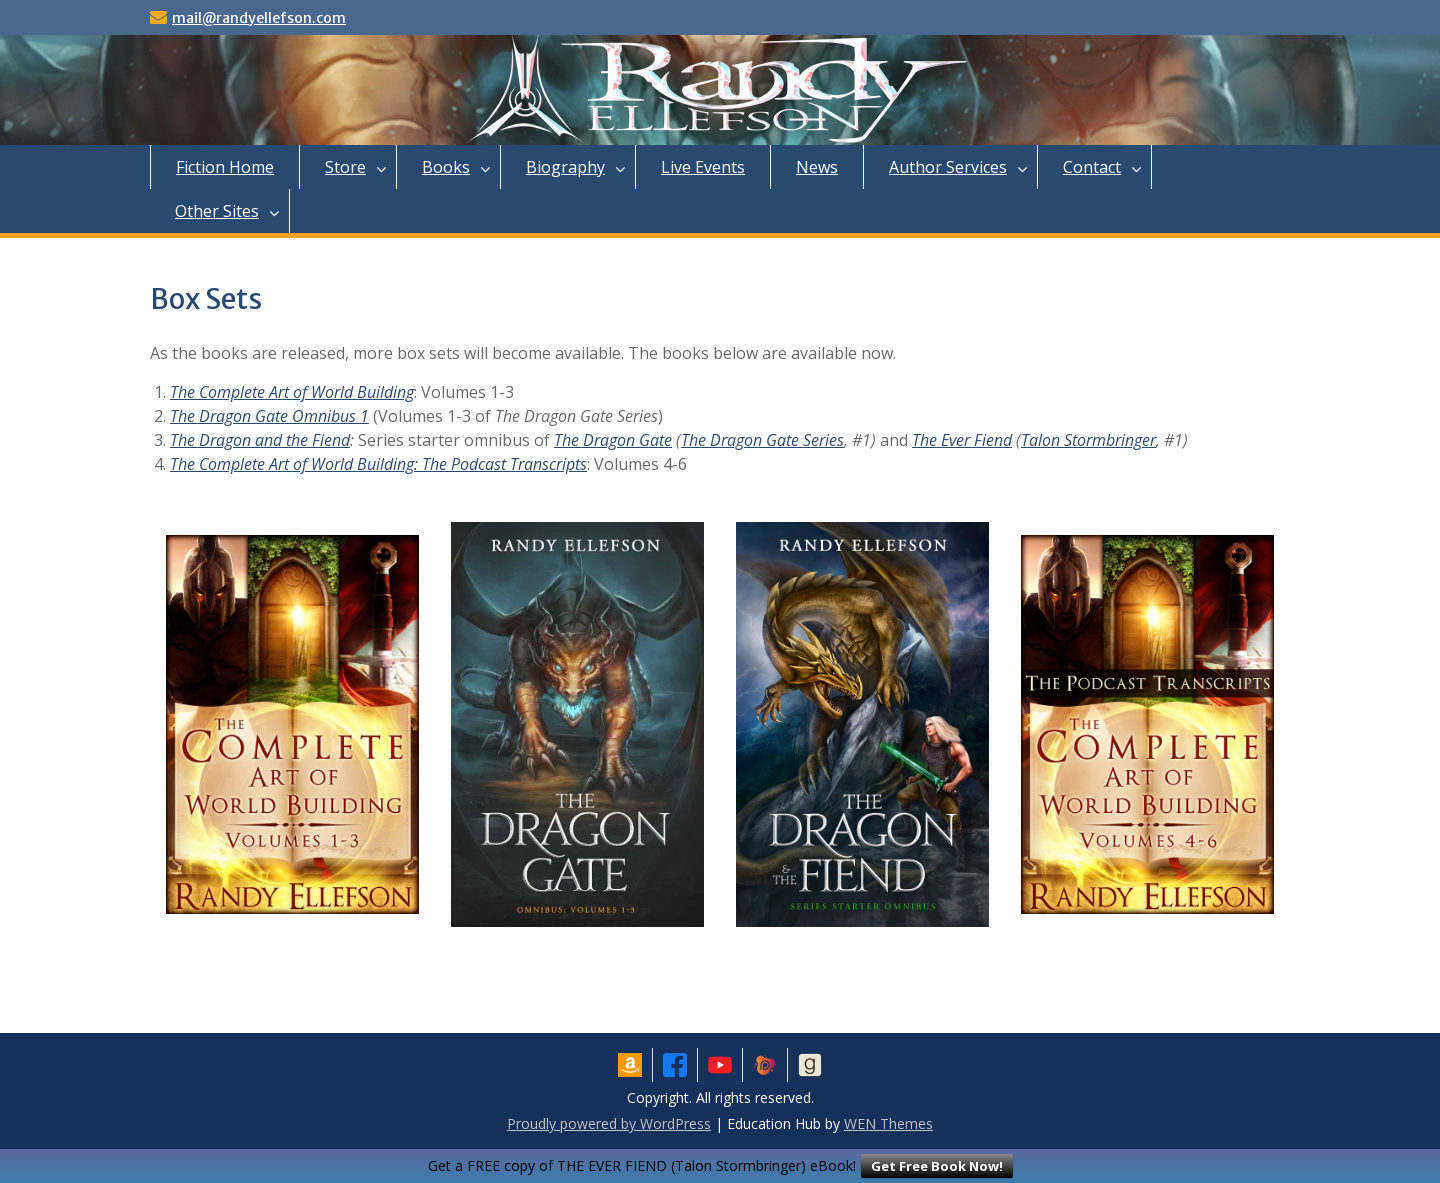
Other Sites (217, 211)
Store (345, 167)
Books (446, 167)
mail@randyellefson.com (259, 18)
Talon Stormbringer (1088, 440)
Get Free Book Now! (937, 1166)
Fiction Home (225, 167)
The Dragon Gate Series (762, 440)
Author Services (948, 167)
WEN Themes (888, 1123)
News (817, 167)
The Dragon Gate (613, 440)
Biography (565, 167)
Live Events (703, 167)
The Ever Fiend (962, 440)
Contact (1092, 167)
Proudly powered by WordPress (609, 1123)
